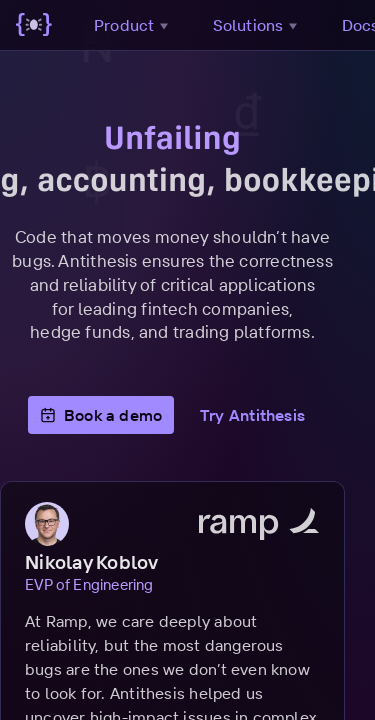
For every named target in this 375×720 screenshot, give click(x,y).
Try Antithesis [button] (267, 415)
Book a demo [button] (116, 415)
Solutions (257, 25)
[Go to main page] (34, 25)
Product (133, 25)
